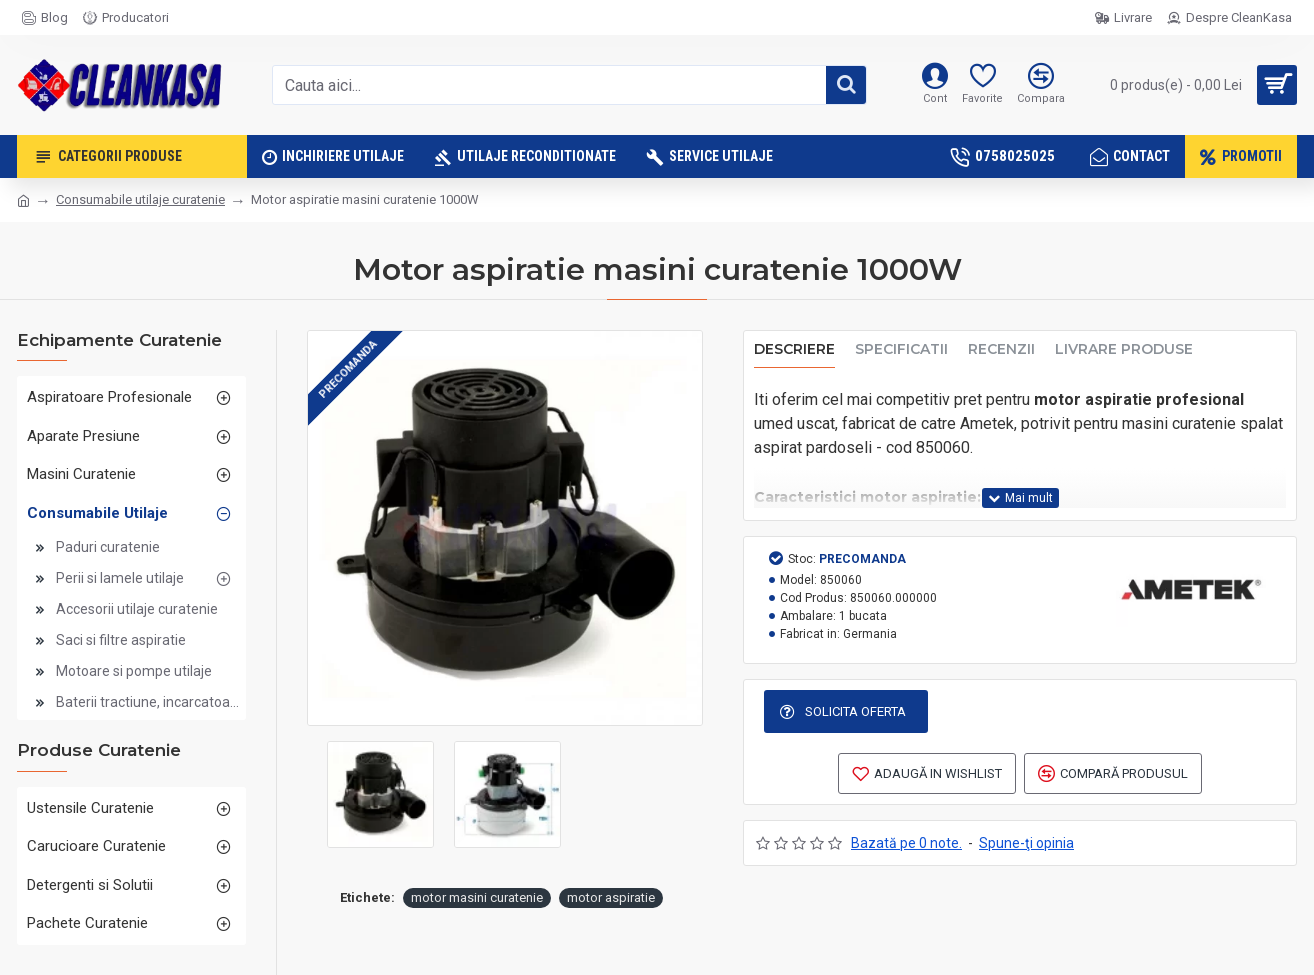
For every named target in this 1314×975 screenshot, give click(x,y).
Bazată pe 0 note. (906, 845)
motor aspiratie (611, 897)
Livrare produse (1124, 349)
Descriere (794, 349)
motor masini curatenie (477, 897)
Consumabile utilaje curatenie (140, 199)
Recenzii (1001, 349)
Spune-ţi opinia (1026, 845)
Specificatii (901, 349)
